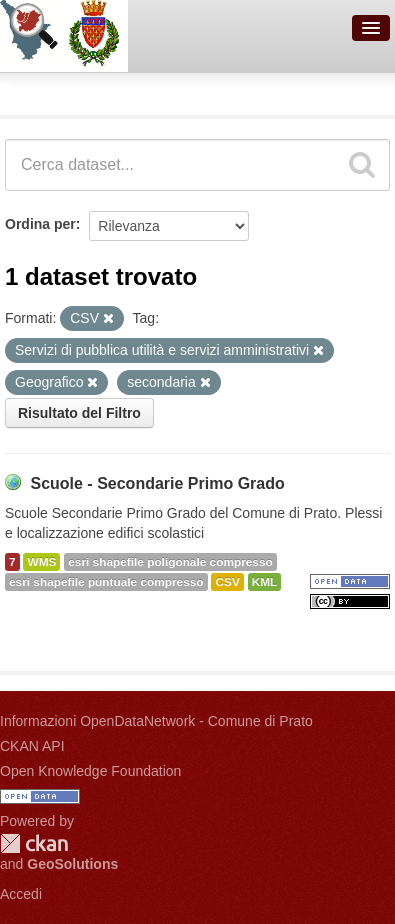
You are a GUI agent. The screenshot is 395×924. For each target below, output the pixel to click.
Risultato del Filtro (79, 413)
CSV (227, 582)
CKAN (34, 843)
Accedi (21, 894)
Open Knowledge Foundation (90, 771)
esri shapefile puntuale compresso (106, 582)
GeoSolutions (72, 864)
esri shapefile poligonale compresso (170, 562)
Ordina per (40, 224)
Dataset (36, 91)
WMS (41, 562)
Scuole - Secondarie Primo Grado (157, 483)
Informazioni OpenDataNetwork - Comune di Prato (156, 721)
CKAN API (32, 746)
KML (265, 582)
